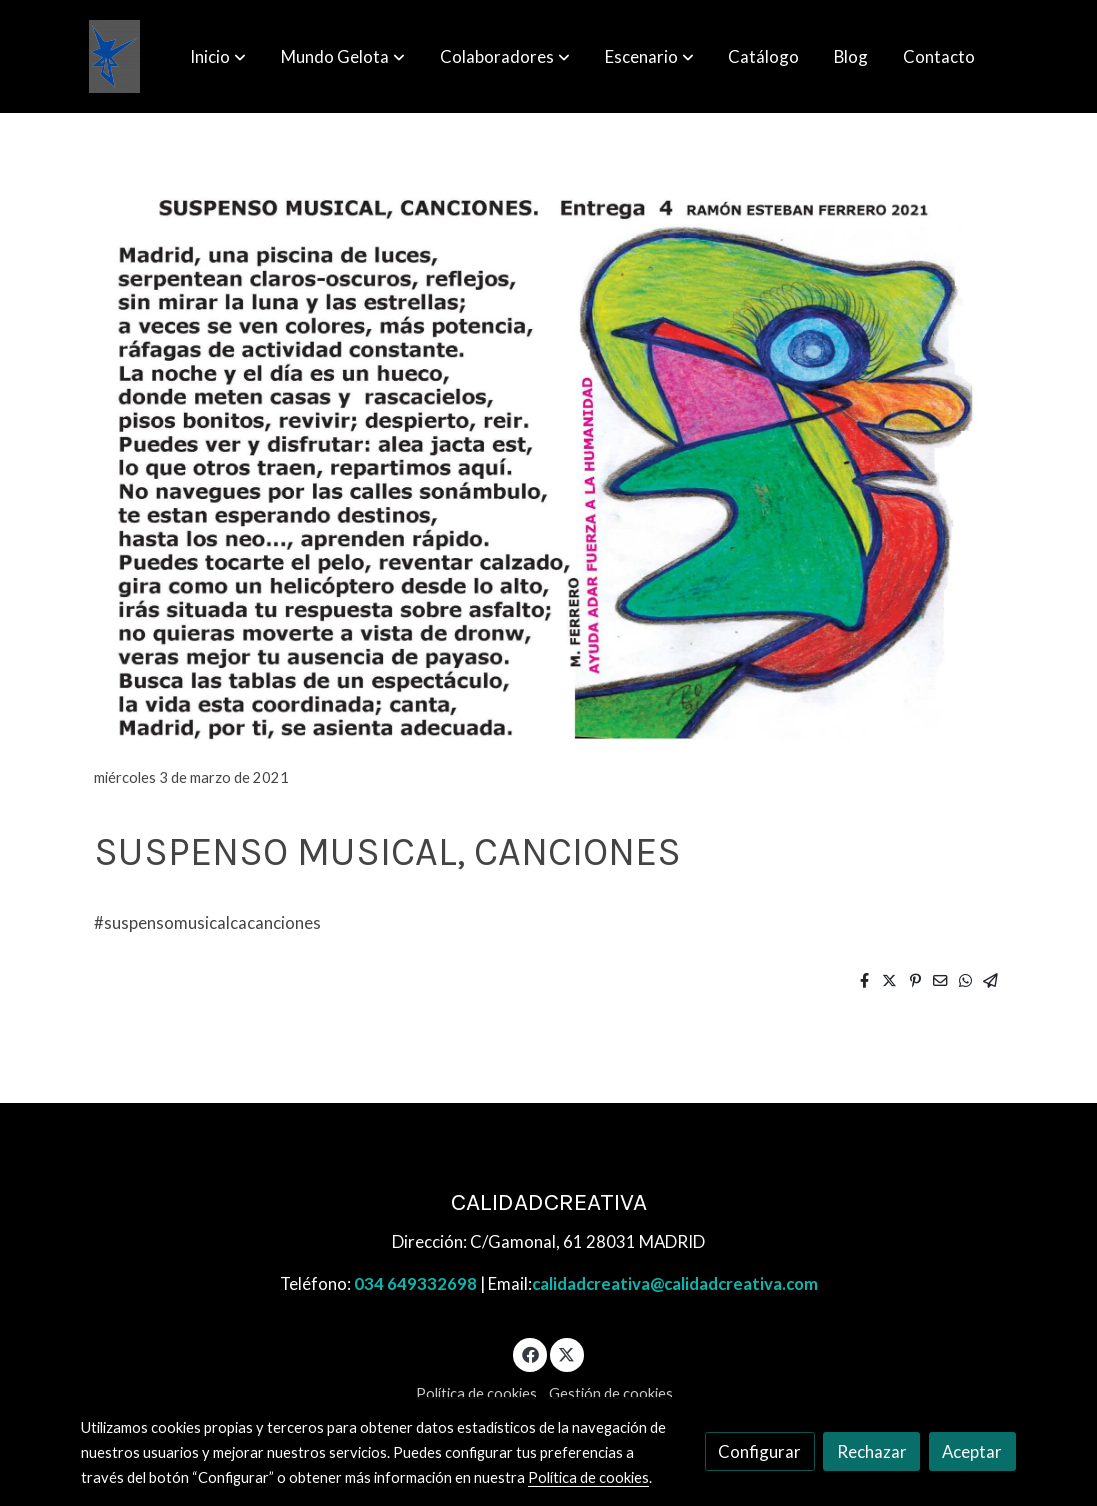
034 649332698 (415, 1283)
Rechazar (872, 1451)
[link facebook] (530, 1353)
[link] (114, 56)
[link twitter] (567, 1353)
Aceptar (972, 1451)
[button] (218, 57)
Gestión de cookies (611, 1393)
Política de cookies (476, 1393)
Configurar (759, 1451)
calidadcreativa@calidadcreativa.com (675, 1283)
